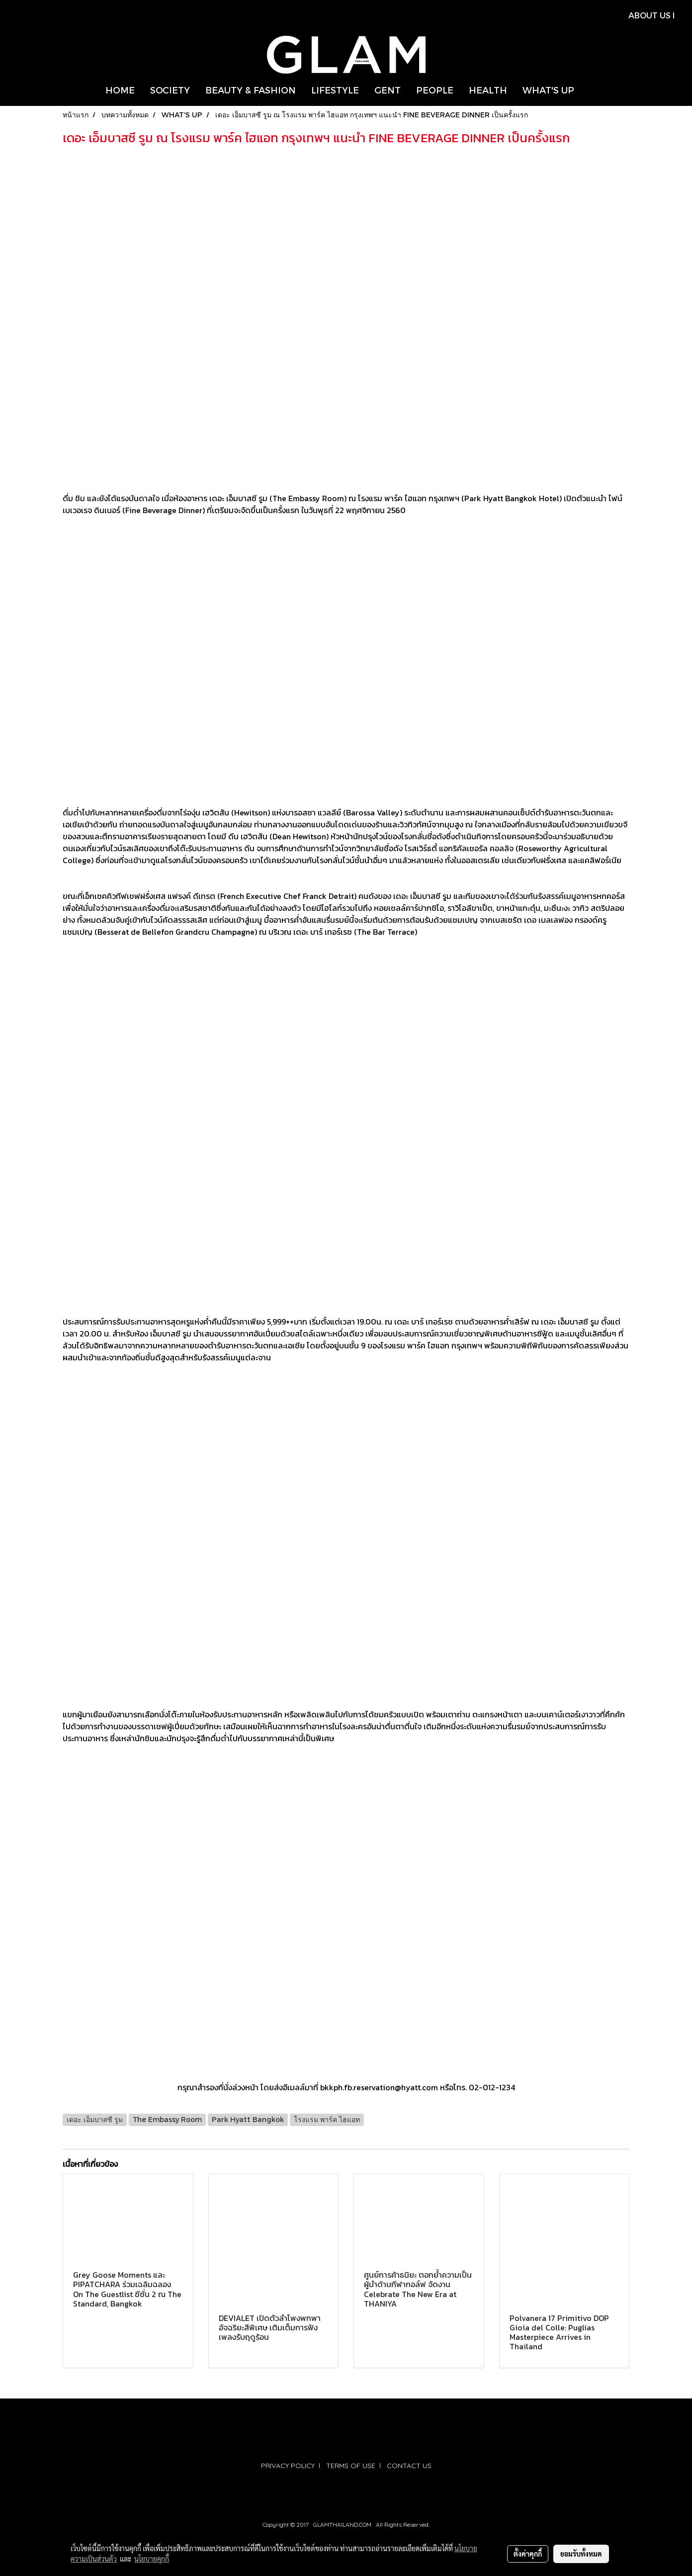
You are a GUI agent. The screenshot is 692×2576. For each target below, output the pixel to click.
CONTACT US (409, 2465)
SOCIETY (170, 90)
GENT (387, 90)
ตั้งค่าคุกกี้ (528, 2553)
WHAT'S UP (548, 90)
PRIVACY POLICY (288, 2465)
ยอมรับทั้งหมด (581, 2553)
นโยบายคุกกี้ (151, 2558)
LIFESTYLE (335, 90)
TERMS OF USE (350, 2465)
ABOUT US (649, 15)
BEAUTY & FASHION (250, 90)
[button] (591, 90)
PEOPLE (434, 90)
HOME (120, 90)
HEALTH (488, 90)
